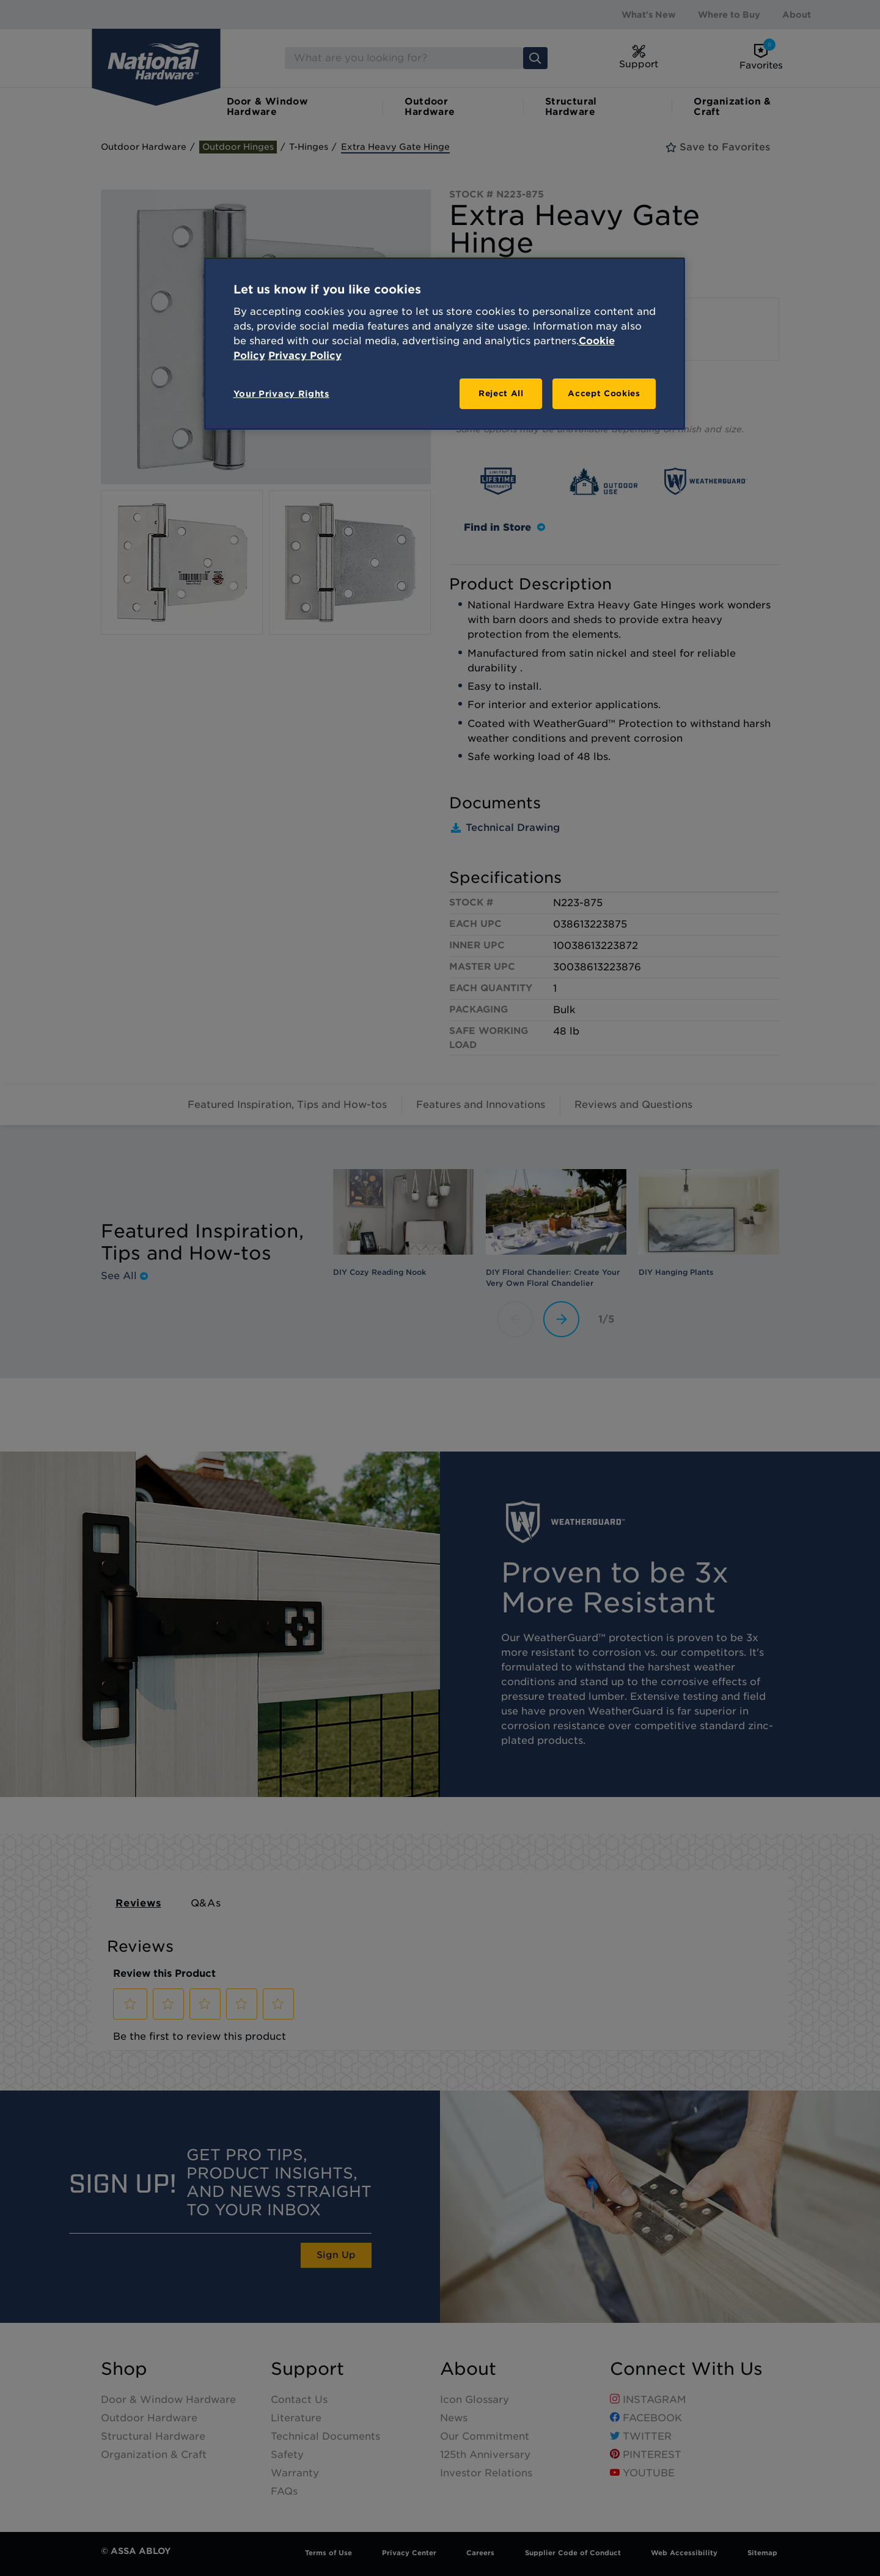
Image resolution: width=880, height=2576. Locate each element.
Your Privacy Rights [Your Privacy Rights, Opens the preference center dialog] (281, 394)
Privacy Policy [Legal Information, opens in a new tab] (305, 355)
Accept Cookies (604, 393)
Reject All (501, 393)
